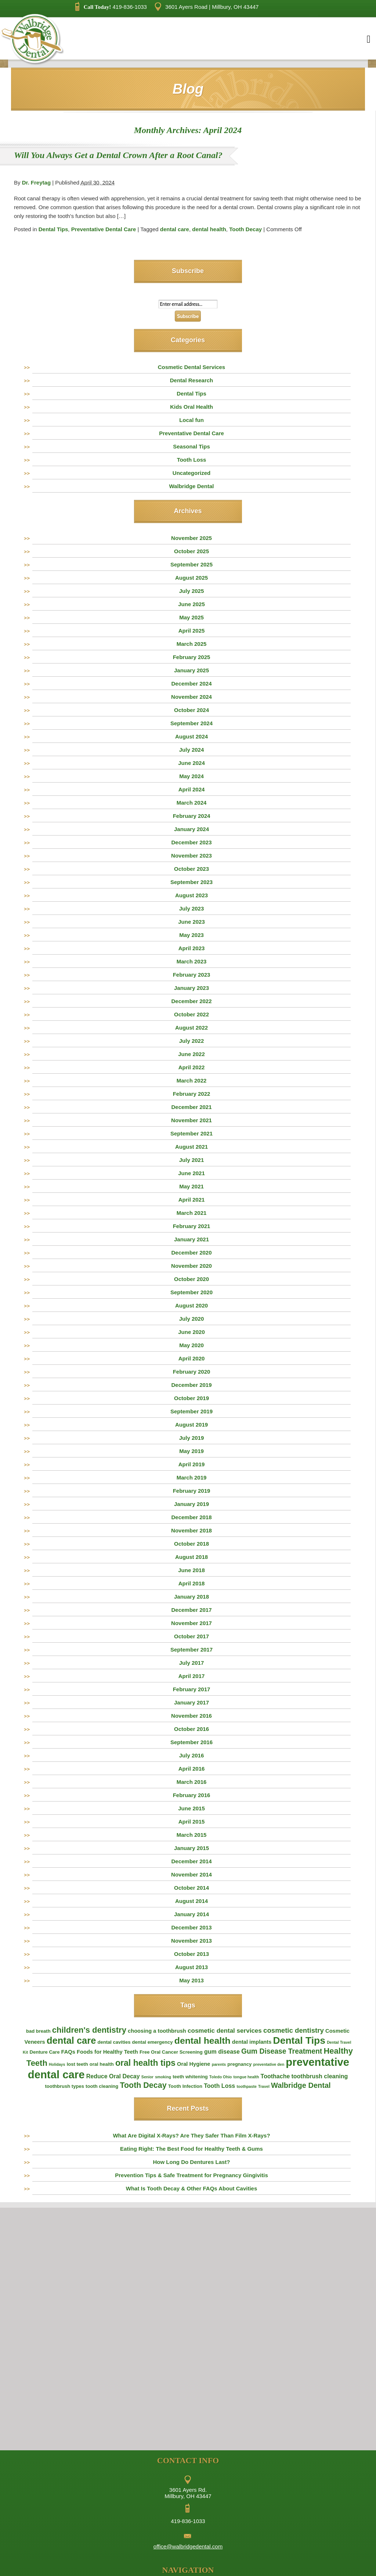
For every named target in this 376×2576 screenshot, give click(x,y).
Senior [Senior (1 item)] (147, 2077)
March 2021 (192, 1213)
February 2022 (191, 1094)
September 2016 (191, 1742)
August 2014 (191, 1901)
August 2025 (191, 578)
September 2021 (191, 1133)
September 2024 (191, 723)
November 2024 (191, 697)
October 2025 (191, 551)
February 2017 (191, 1689)
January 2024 (191, 829)
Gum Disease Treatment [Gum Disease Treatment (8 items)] (281, 2051)
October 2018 (191, 1544)
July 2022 (191, 1041)
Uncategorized (191, 473)
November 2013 (191, 1941)
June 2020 (191, 1332)
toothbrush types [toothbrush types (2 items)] (64, 2086)
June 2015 (191, 1808)
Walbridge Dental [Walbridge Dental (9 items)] (301, 2085)
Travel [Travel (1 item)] (264, 2086)
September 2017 (191, 1649)
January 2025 (191, 670)
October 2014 (191, 1888)
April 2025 (191, 630)
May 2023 (191, 935)
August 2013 (191, 1967)
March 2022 (192, 1080)
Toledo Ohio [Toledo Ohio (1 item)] (220, 2077)
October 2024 (191, 710)
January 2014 (191, 1914)
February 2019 (191, 1491)
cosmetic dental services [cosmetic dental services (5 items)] (225, 2030)
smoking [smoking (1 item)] (163, 2077)
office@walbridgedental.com (188, 2546)
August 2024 (191, 736)
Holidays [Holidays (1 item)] (57, 2064)
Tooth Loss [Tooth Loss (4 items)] (219, 2086)
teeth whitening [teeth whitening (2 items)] (190, 2076)
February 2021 (191, 1226)
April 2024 (191, 789)
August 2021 (191, 1147)
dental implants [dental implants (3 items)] (252, 2042)
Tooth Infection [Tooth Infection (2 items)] (185, 2086)
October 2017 (191, 1636)
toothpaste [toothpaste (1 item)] (246, 2086)
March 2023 (192, 961)
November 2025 (191, 538)
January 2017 (191, 1702)
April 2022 (191, 1067)
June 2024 (191, 763)
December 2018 (191, 1517)
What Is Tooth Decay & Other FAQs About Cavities (191, 2188)
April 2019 (191, 1464)
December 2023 (191, 842)
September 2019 (191, 1411)
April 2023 (191, 948)
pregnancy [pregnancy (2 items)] (239, 2064)
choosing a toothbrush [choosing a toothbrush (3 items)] (157, 2031)
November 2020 (191, 1266)
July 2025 (191, 591)
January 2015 (191, 1848)
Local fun (191, 420)
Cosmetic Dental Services (191, 367)
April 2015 (191, 1821)
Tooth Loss (191, 460)
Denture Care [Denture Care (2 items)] (44, 2052)
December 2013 (191, 1927)
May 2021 (191, 1186)
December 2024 (191, 683)
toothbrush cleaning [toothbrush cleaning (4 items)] (319, 2076)
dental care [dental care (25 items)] (71, 2040)
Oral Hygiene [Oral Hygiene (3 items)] (193, 2064)
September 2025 (191, 564)
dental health (209, 229)
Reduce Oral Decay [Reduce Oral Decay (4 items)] (113, 2076)
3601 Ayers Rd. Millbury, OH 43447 (187, 2493)
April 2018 (191, 1583)
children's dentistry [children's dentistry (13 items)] (89, 2030)
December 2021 (191, 1107)
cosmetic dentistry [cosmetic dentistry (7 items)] (293, 2030)
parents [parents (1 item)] (219, 2064)
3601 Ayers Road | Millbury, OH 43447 (207, 7)
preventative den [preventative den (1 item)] (268, 2064)
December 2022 (191, 1001)
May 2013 (191, 1980)
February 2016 (191, 1795)
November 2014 (191, 1874)
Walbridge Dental (191, 486)
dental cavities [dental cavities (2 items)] (114, 2042)
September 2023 (191, 882)
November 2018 (191, 1530)
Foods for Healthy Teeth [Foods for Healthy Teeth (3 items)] (107, 2052)
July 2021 (191, 1160)
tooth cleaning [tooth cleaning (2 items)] (102, 2086)
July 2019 (191, 1438)
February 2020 (191, 1371)
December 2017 (191, 1610)
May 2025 (191, 617)
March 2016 (192, 1782)
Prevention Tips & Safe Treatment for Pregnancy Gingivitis (191, 2175)
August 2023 (191, 895)
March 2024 (192, 802)
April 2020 (191, 1358)
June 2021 (191, 1173)
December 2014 (191, 1861)
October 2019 (191, 1398)
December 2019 (191, 1385)
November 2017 (191, 1623)
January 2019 (191, 1504)
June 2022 (191, 1054)
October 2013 (191, 1954)
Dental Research (191, 380)
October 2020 (191, 1279)
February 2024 (191, 816)
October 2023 (191, 869)
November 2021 (191, 1120)
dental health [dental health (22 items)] (202, 2041)
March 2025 (192, 644)
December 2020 (191, 1252)
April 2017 (191, 1676)
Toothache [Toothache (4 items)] (275, 2076)
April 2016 (191, 1768)
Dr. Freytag (36, 182)
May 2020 (191, 1345)
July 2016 (191, 1755)
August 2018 (191, 1557)
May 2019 (191, 1451)
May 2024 (191, 776)
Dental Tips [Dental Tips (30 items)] (299, 2040)
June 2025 (191, 604)
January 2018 (191, 1596)
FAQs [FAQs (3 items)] (68, 2052)
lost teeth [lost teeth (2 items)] (77, 2064)
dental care (174, 229)
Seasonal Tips (191, 446)
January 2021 (191, 1239)
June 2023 (191, 922)
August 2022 (191, 1027)
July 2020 (191, 1319)
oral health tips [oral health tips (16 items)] (145, 2063)
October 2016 (191, 1729)
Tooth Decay (245, 229)
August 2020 (191, 1305)
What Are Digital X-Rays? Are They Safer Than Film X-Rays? (191, 2135)
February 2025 (191, 657)
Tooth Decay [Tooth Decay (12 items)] (143, 2085)
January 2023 (191, 988)
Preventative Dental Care (103, 229)
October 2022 (191, 1014)
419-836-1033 (111, 7)
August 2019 (191, 1424)
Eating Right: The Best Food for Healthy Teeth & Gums (191, 2149)
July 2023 (191, 908)
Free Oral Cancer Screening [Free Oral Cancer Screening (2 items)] (171, 2052)
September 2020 (191, 1292)
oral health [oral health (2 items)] (102, 2064)
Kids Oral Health (191, 407)
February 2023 (191, 975)
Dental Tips (53, 229)
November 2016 (191, 1716)
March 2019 (192, 1477)
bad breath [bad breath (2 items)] (38, 2031)
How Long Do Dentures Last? (191, 2162)
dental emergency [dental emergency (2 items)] (152, 2042)
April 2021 (191, 1199)
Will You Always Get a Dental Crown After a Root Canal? (118, 155)
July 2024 (191, 750)
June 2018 (191, 1570)
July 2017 (191, 1663)
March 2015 (192, 1835)
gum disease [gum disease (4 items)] (222, 2052)
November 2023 (191, 855)
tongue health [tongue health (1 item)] (246, 2077)
